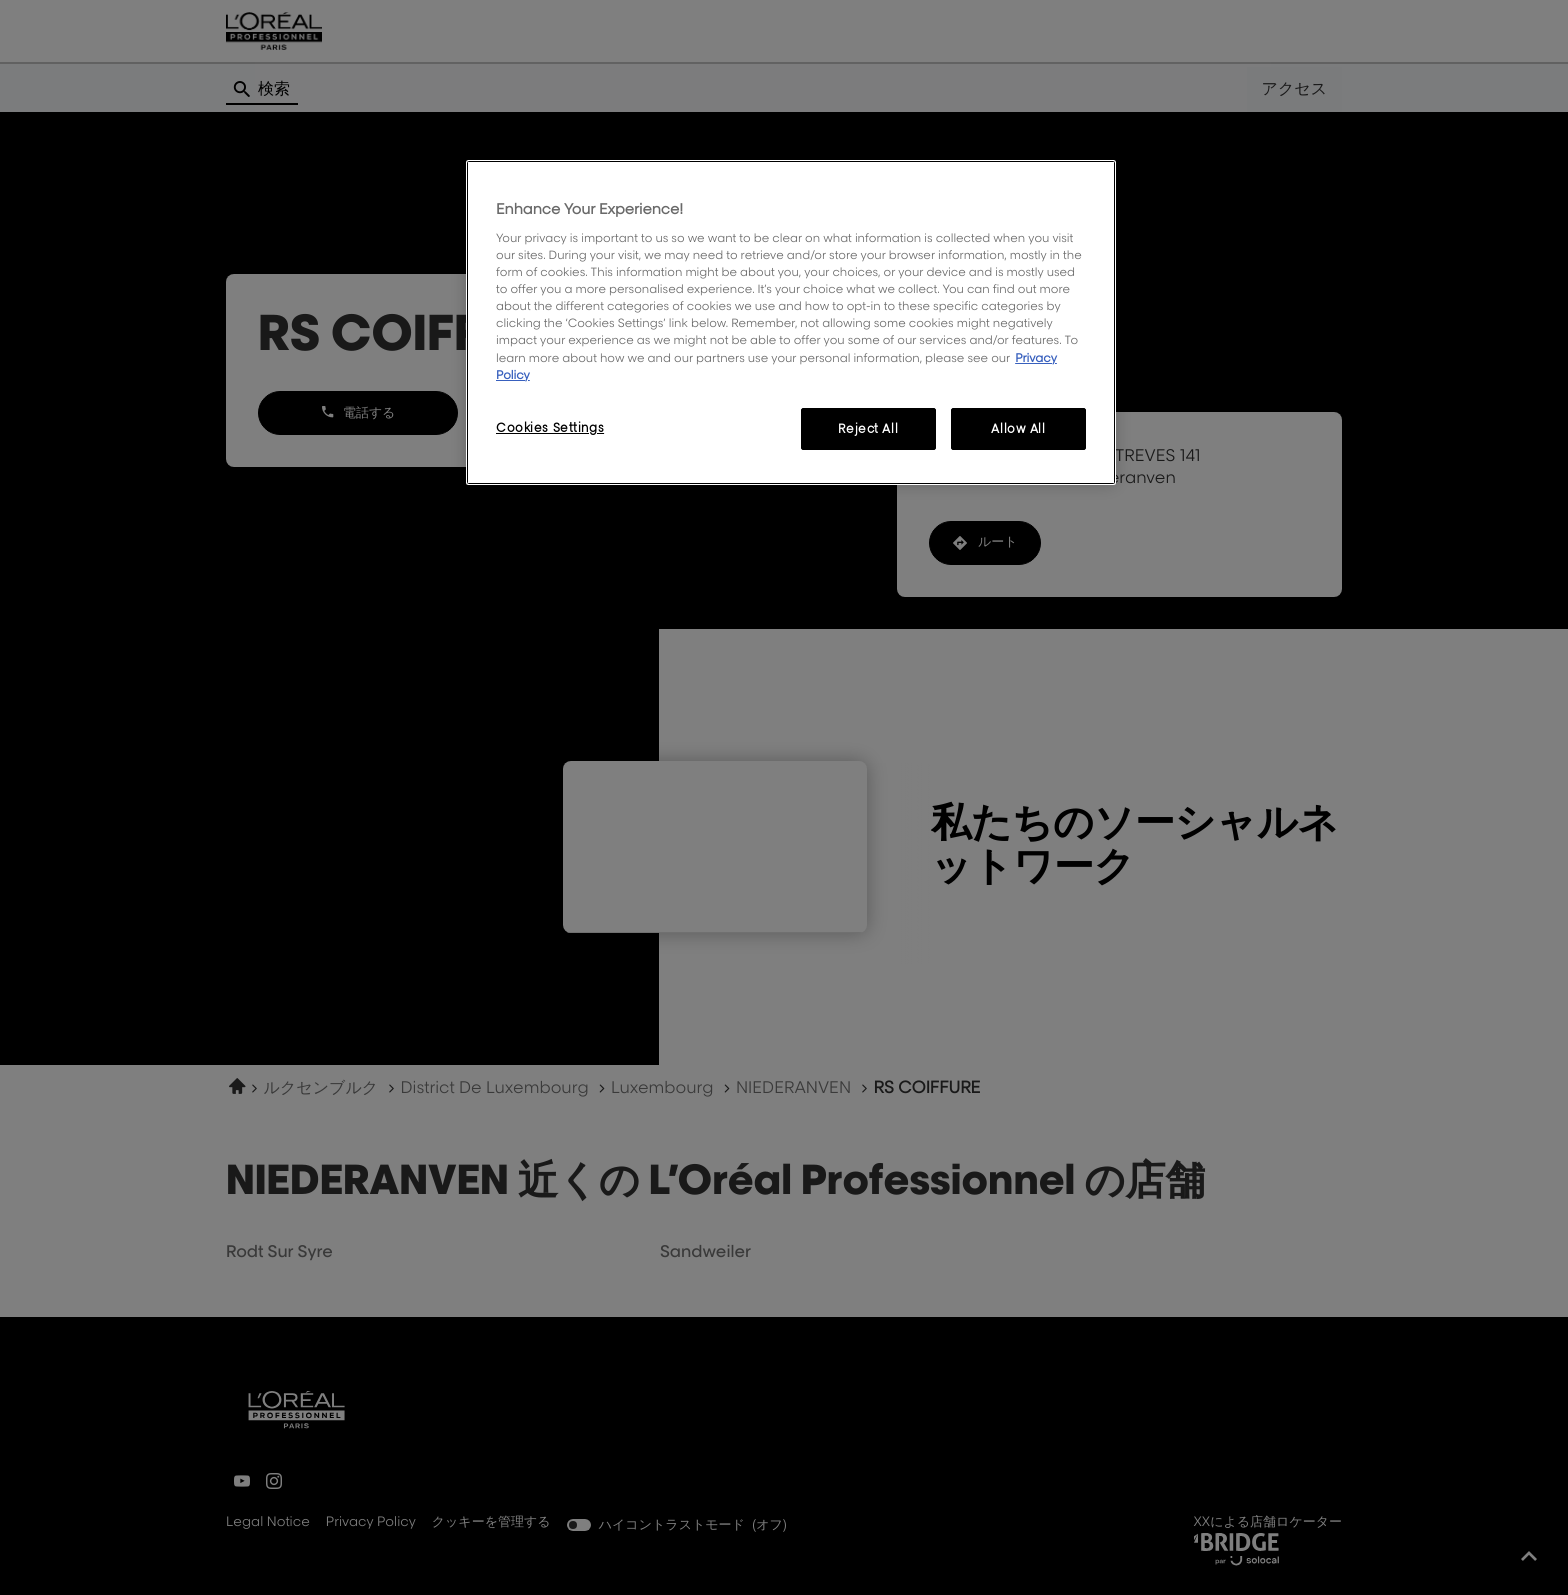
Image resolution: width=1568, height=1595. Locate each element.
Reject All (868, 428)
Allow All (1018, 428)
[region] (791, 322)
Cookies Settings (550, 427)
